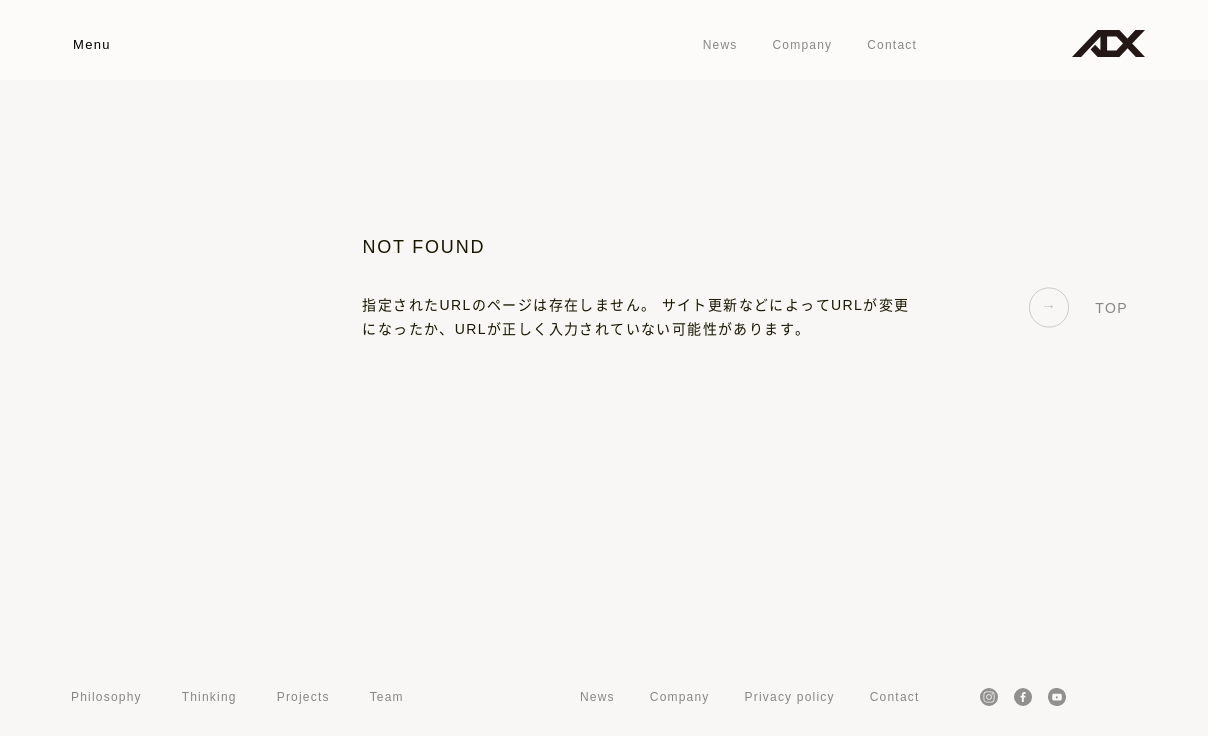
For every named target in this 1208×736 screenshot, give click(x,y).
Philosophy (106, 697)
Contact (892, 45)
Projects (303, 697)
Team (387, 697)
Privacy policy (790, 697)
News (720, 45)
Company (802, 45)
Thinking (209, 697)
